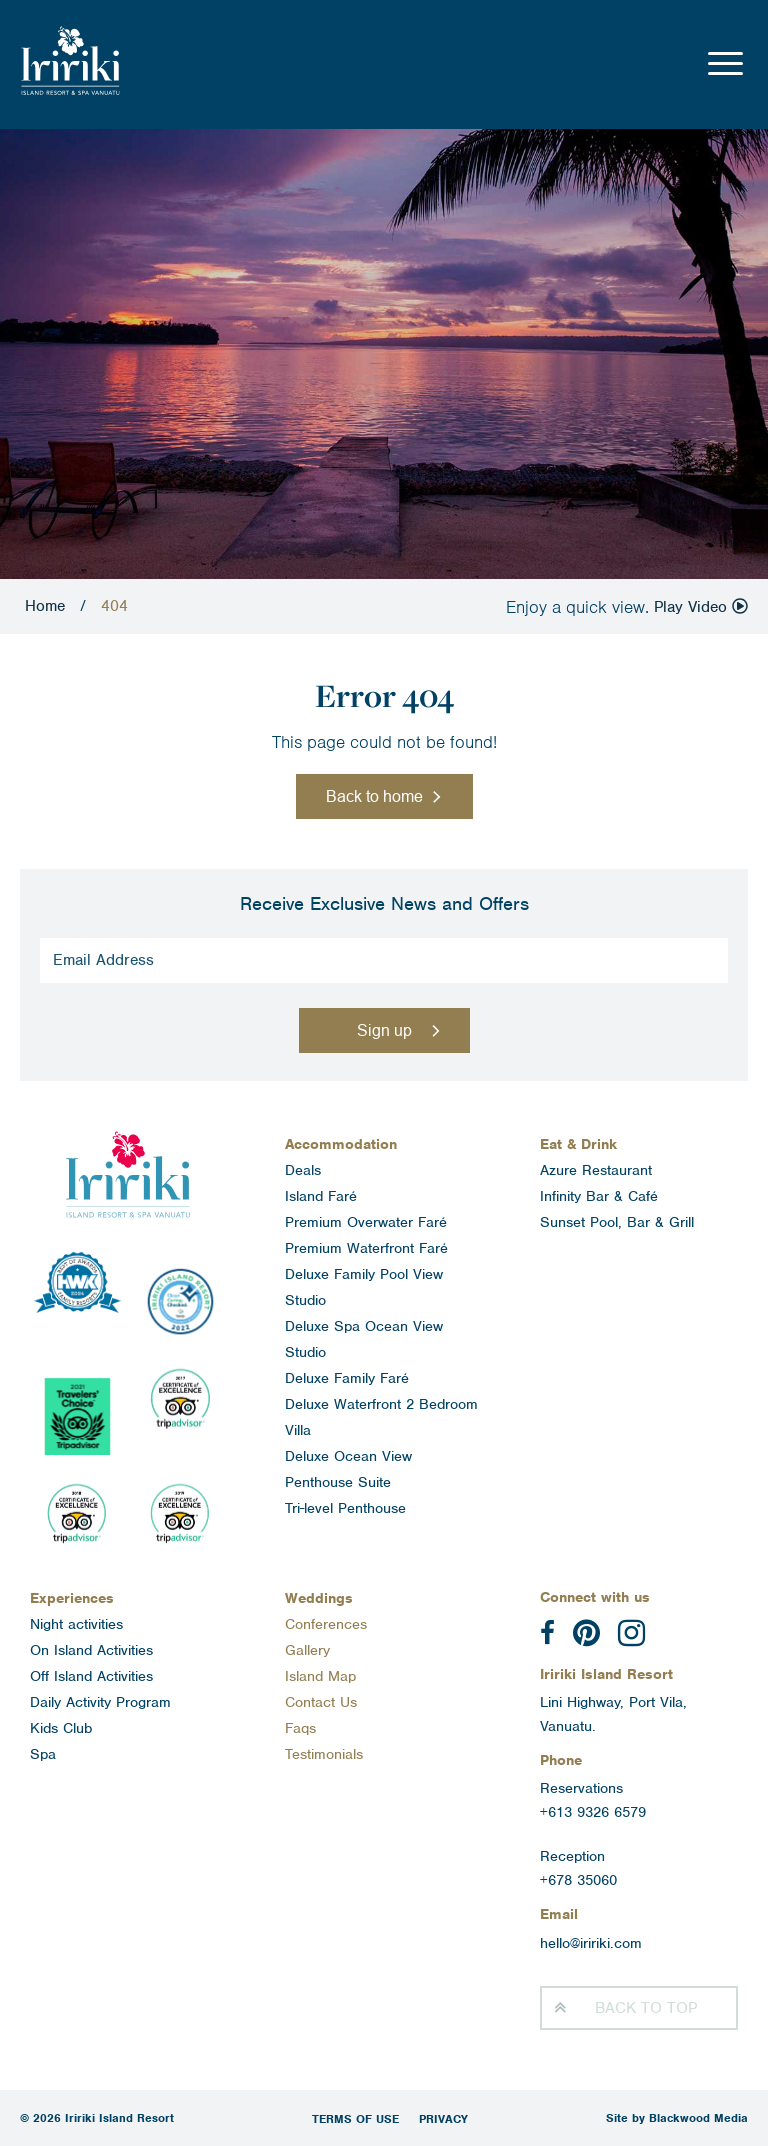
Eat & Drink (578, 1144)
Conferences (326, 1624)
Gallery (307, 1650)
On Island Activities (91, 1650)
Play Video (701, 607)
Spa (43, 1754)
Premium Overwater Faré (366, 1222)
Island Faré (321, 1196)
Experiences (72, 1598)
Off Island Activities (91, 1676)
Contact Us (321, 1702)
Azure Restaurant (596, 1170)
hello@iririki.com (591, 1943)
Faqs (300, 1728)
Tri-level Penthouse (345, 1508)
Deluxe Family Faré (347, 1378)
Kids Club (61, 1728)
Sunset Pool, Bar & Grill (617, 1222)
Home (45, 606)
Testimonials (324, 1754)
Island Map (320, 1676)
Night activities (76, 1624)
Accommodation (341, 1144)
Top (646, 2008)
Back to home (374, 796)
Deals (303, 1170)
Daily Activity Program (100, 1702)
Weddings (319, 1598)
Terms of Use (355, 2119)
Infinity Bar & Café (599, 1196)
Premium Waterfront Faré (366, 1248)
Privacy (443, 2119)
